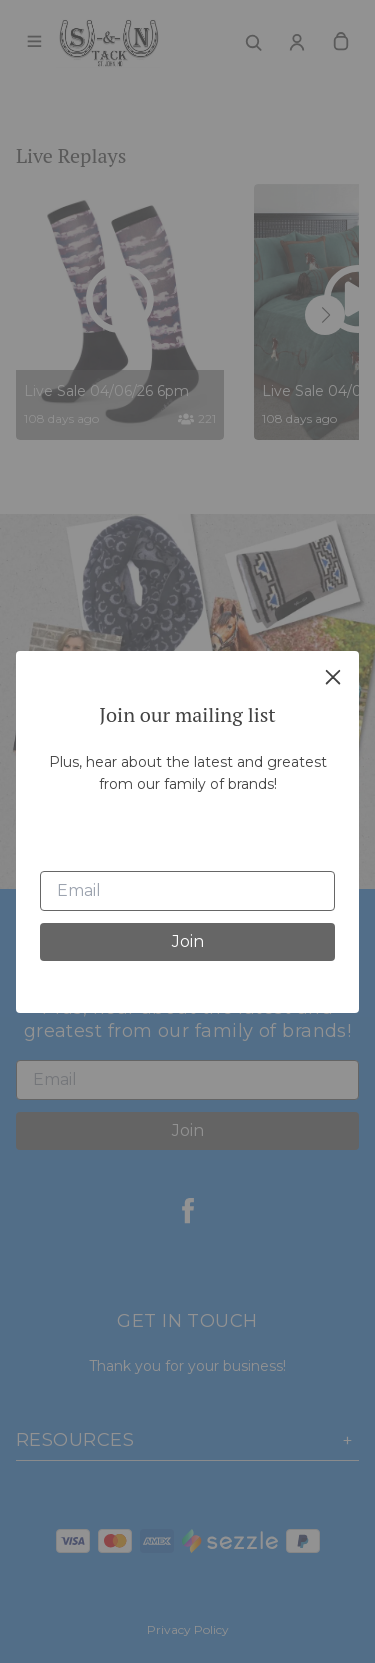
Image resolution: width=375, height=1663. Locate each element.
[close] (333, 677)
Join (188, 941)
